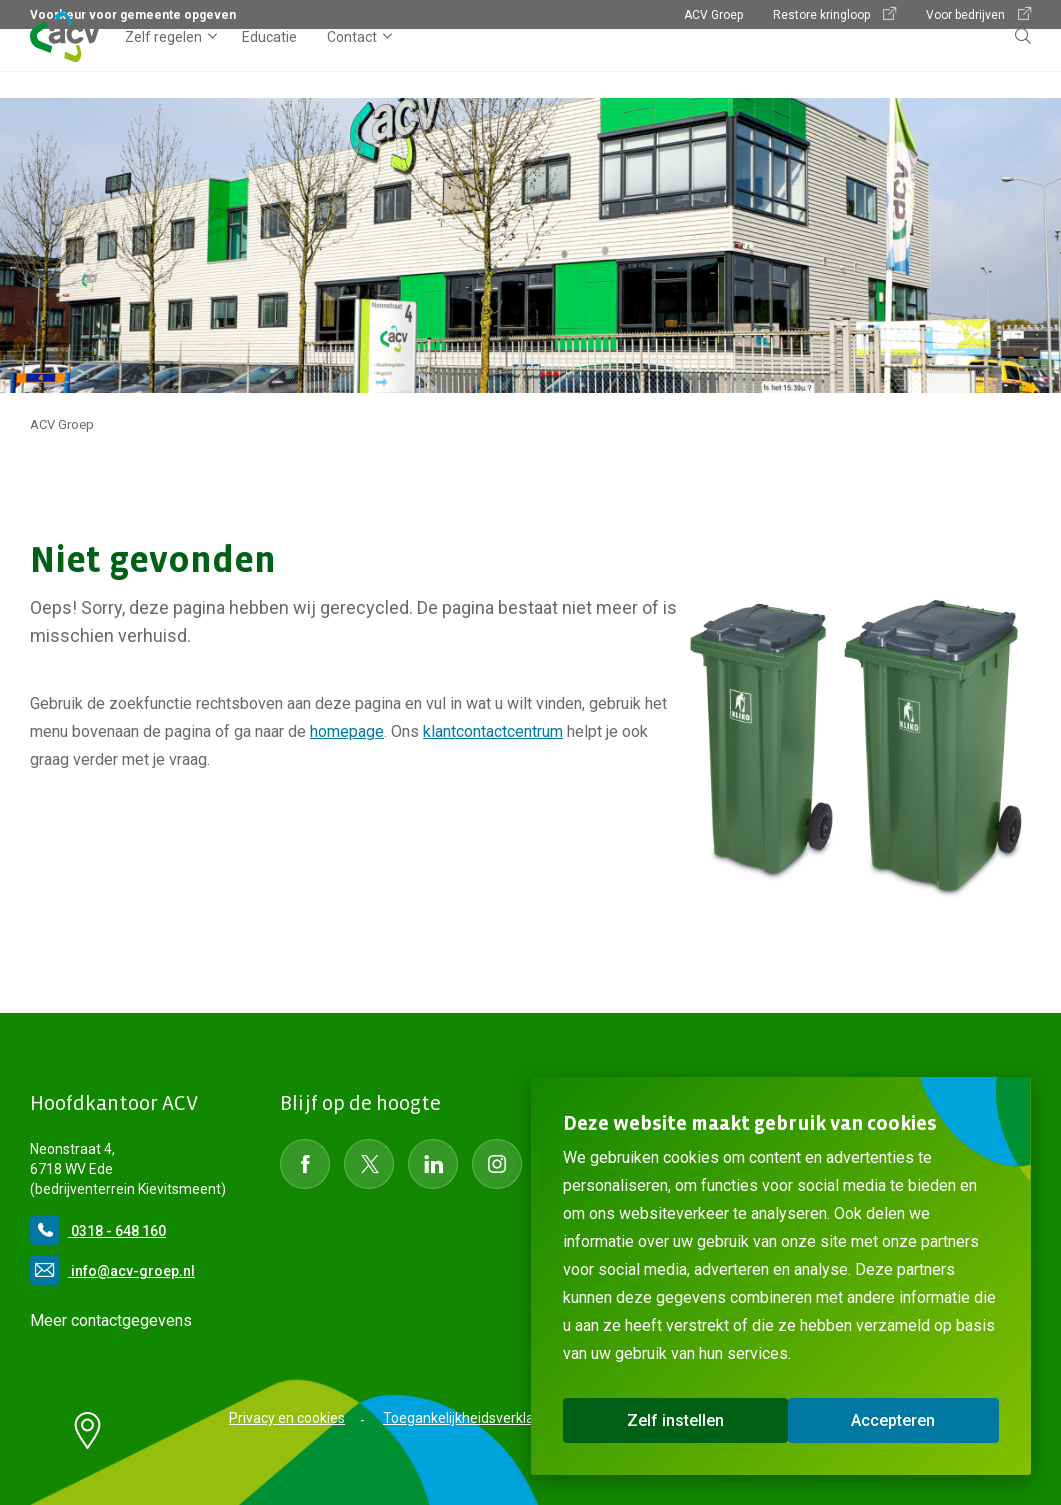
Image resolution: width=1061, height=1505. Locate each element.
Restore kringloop (834, 14)
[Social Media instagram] (497, 1164)
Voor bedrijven (978, 14)
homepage (347, 731)
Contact (352, 64)
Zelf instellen (675, 1420)
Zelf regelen (163, 64)
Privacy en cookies (287, 1418)
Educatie (269, 64)
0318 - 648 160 (98, 1231)
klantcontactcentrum (493, 731)
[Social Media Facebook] (305, 1164)
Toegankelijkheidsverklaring (470, 1418)
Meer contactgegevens (111, 1320)
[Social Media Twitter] (369, 1164)
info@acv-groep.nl (112, 1271)
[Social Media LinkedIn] (433, 1164)
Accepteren (893, 1420)
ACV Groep (713, 15)
